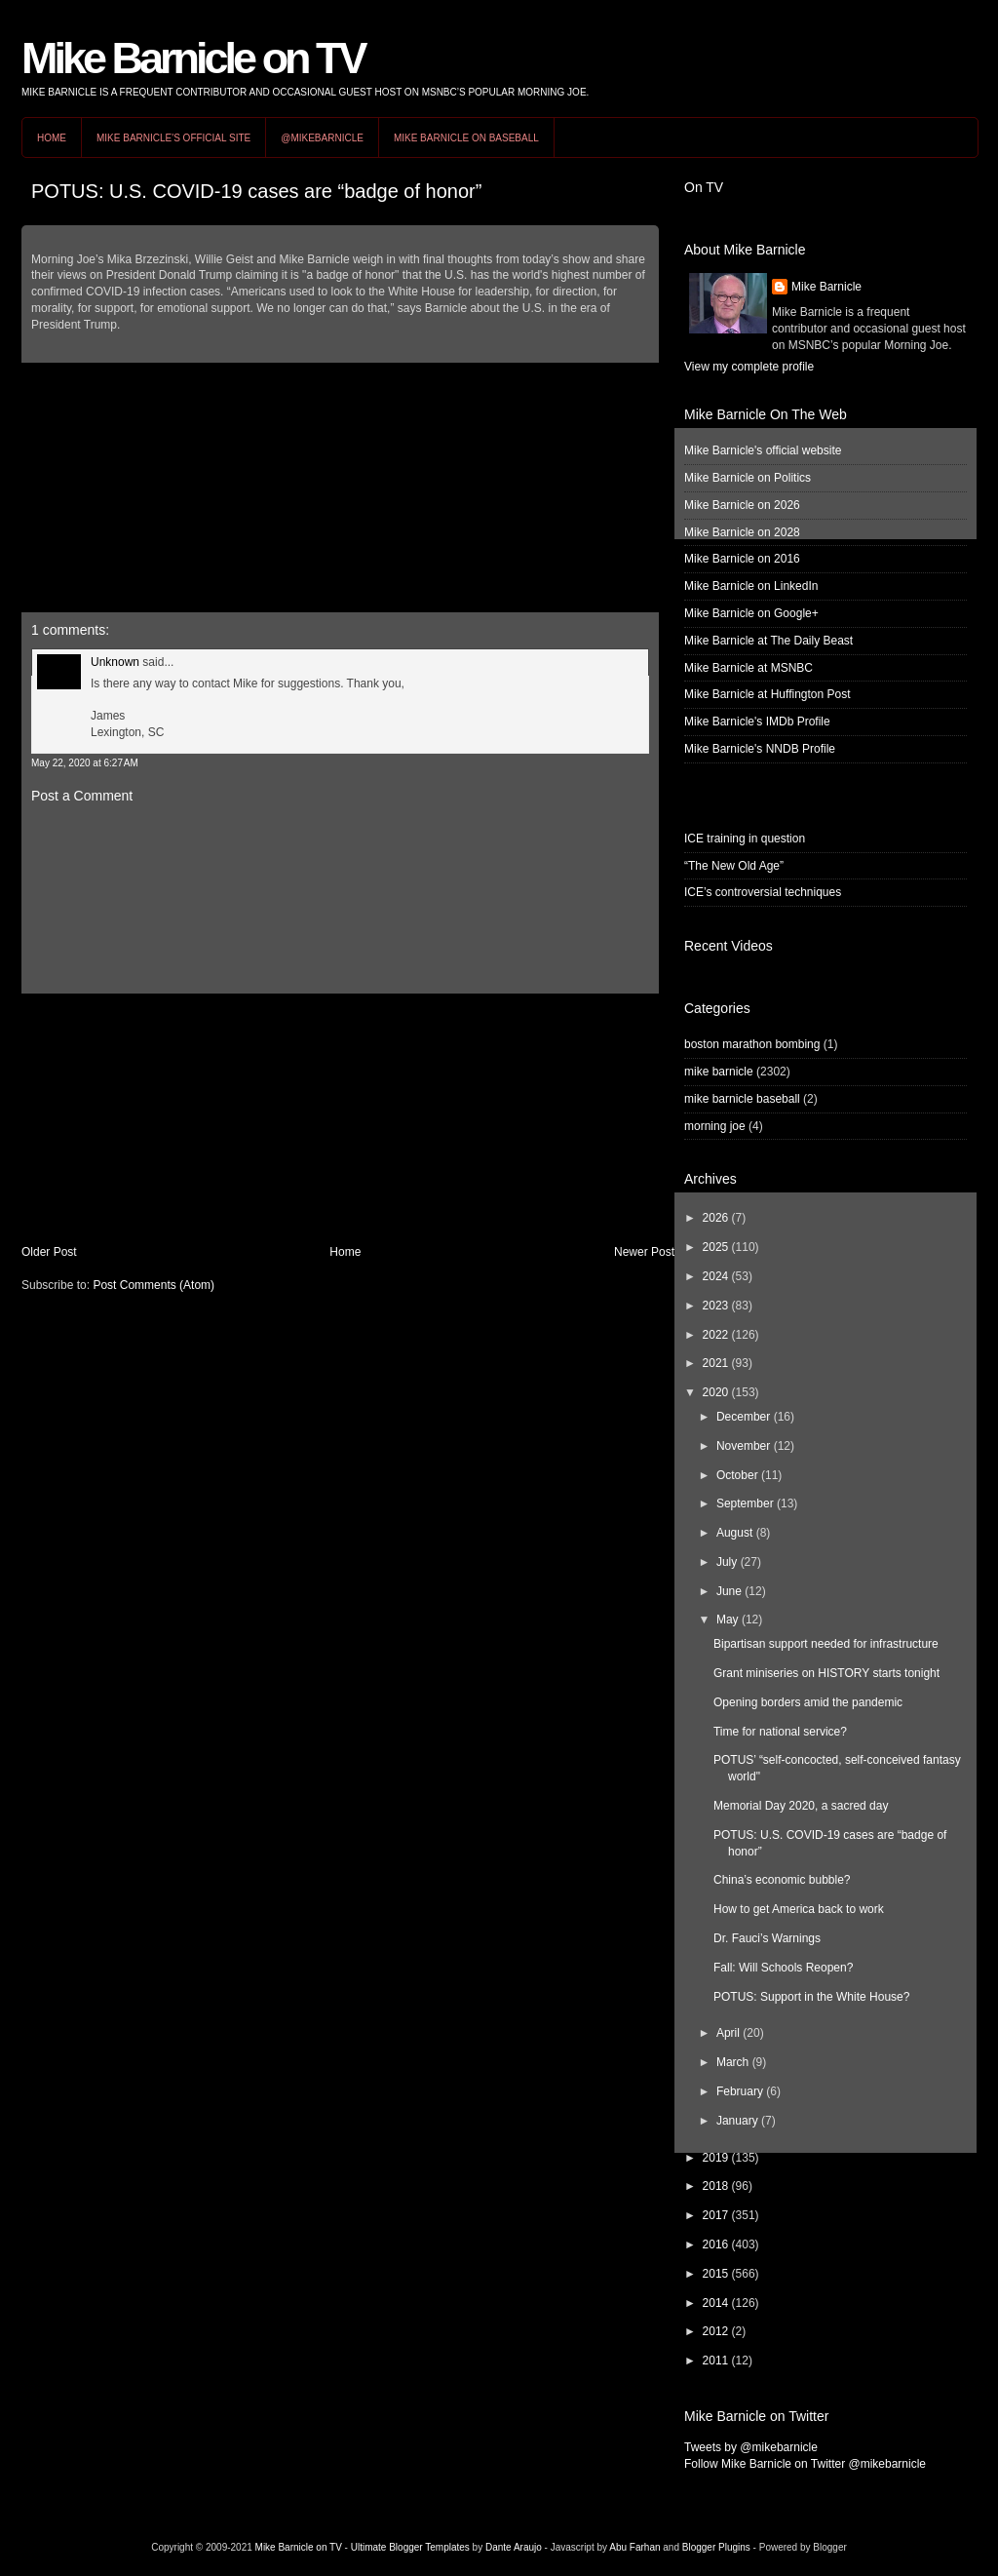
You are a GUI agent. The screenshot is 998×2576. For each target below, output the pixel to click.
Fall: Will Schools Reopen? (783, 1967)
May (727, 1619)
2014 (716, 2303)
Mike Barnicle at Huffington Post (767, 694)
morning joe (715, 1126)
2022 (716, 1335)
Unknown (115, 662)
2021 (716, 1363)
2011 (716, 2360)
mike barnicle (718, 1071)
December (743, 1417)
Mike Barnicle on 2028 (742, 532)
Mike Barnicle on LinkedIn (751, 586)
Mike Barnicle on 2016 (742, 559)
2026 (716, 1218)
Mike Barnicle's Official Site (173, 138)
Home (51, 138)
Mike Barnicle (826, 286)
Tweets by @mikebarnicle (751, 2447)
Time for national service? (780, 1731)
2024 (716, 1276)
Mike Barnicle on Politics (747, 478)
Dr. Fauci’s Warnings (767, 1938)
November (743, 1446)
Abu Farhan (634, 2547)
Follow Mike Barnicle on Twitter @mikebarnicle (805, 2464)
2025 (716, 1247)
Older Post (49, 1252)
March (732, 2062)
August (734, 1533)
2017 (716, 2215)
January (737, 2120)
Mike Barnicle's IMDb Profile (757, 721)
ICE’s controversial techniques (762, 892)
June (729, 1591)
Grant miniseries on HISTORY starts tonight (826, 1673)
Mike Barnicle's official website (762, 450)
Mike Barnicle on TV (193, 58)
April (728, 2033)
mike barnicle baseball (742, 1099)
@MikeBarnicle (322, 138)
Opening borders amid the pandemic (807, 1702)
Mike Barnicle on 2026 (742, 505)
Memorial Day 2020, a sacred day (800, 1806)
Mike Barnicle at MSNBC (748, 668)
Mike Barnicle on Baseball (466, 138)
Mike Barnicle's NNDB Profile (759, 749)
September (745, 1503)
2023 (716, 1305)
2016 (716, 2244)
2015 (716, 2274)
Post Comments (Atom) (153, 1285)
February (739, 2091)
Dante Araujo (513, 2547)
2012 (716, 2331)
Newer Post (644, 1252)
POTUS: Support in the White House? (811, 1997)
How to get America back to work (798, 1909)
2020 (716, 1392)
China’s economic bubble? (782, 1880)
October (737, 1475)
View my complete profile (749, 366)
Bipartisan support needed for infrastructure (826, 1644)
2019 (716, 2158)
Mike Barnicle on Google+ (751, 613)
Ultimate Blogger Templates (410, 2547)
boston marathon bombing (752, 1044)
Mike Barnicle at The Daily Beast (768, 640)
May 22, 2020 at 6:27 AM (84, 763)
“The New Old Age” (734, 866)
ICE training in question (744, 838)
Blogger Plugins (716, 2547)
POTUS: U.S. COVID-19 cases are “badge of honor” (256, 191)
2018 (716, 2186)
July (726, 1562)
